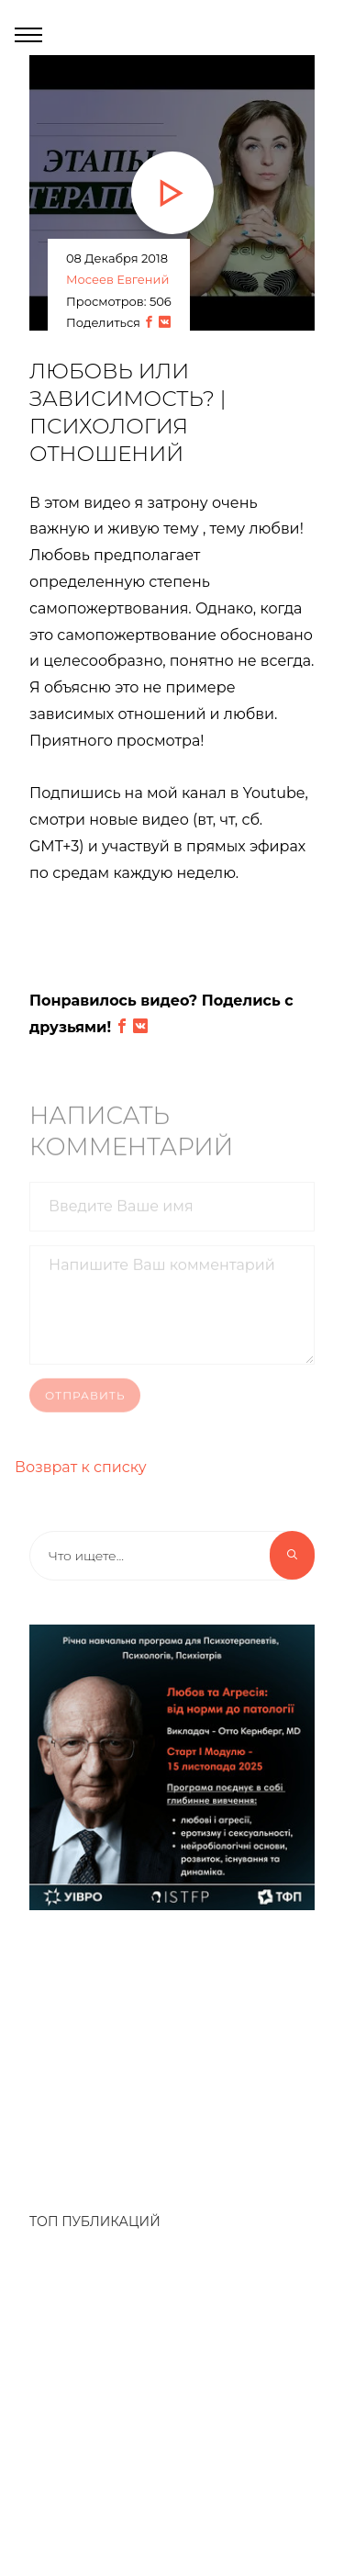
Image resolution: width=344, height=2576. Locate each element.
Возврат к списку (81, 1467)
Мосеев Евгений (117, 279)
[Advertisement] (172, 2051)
